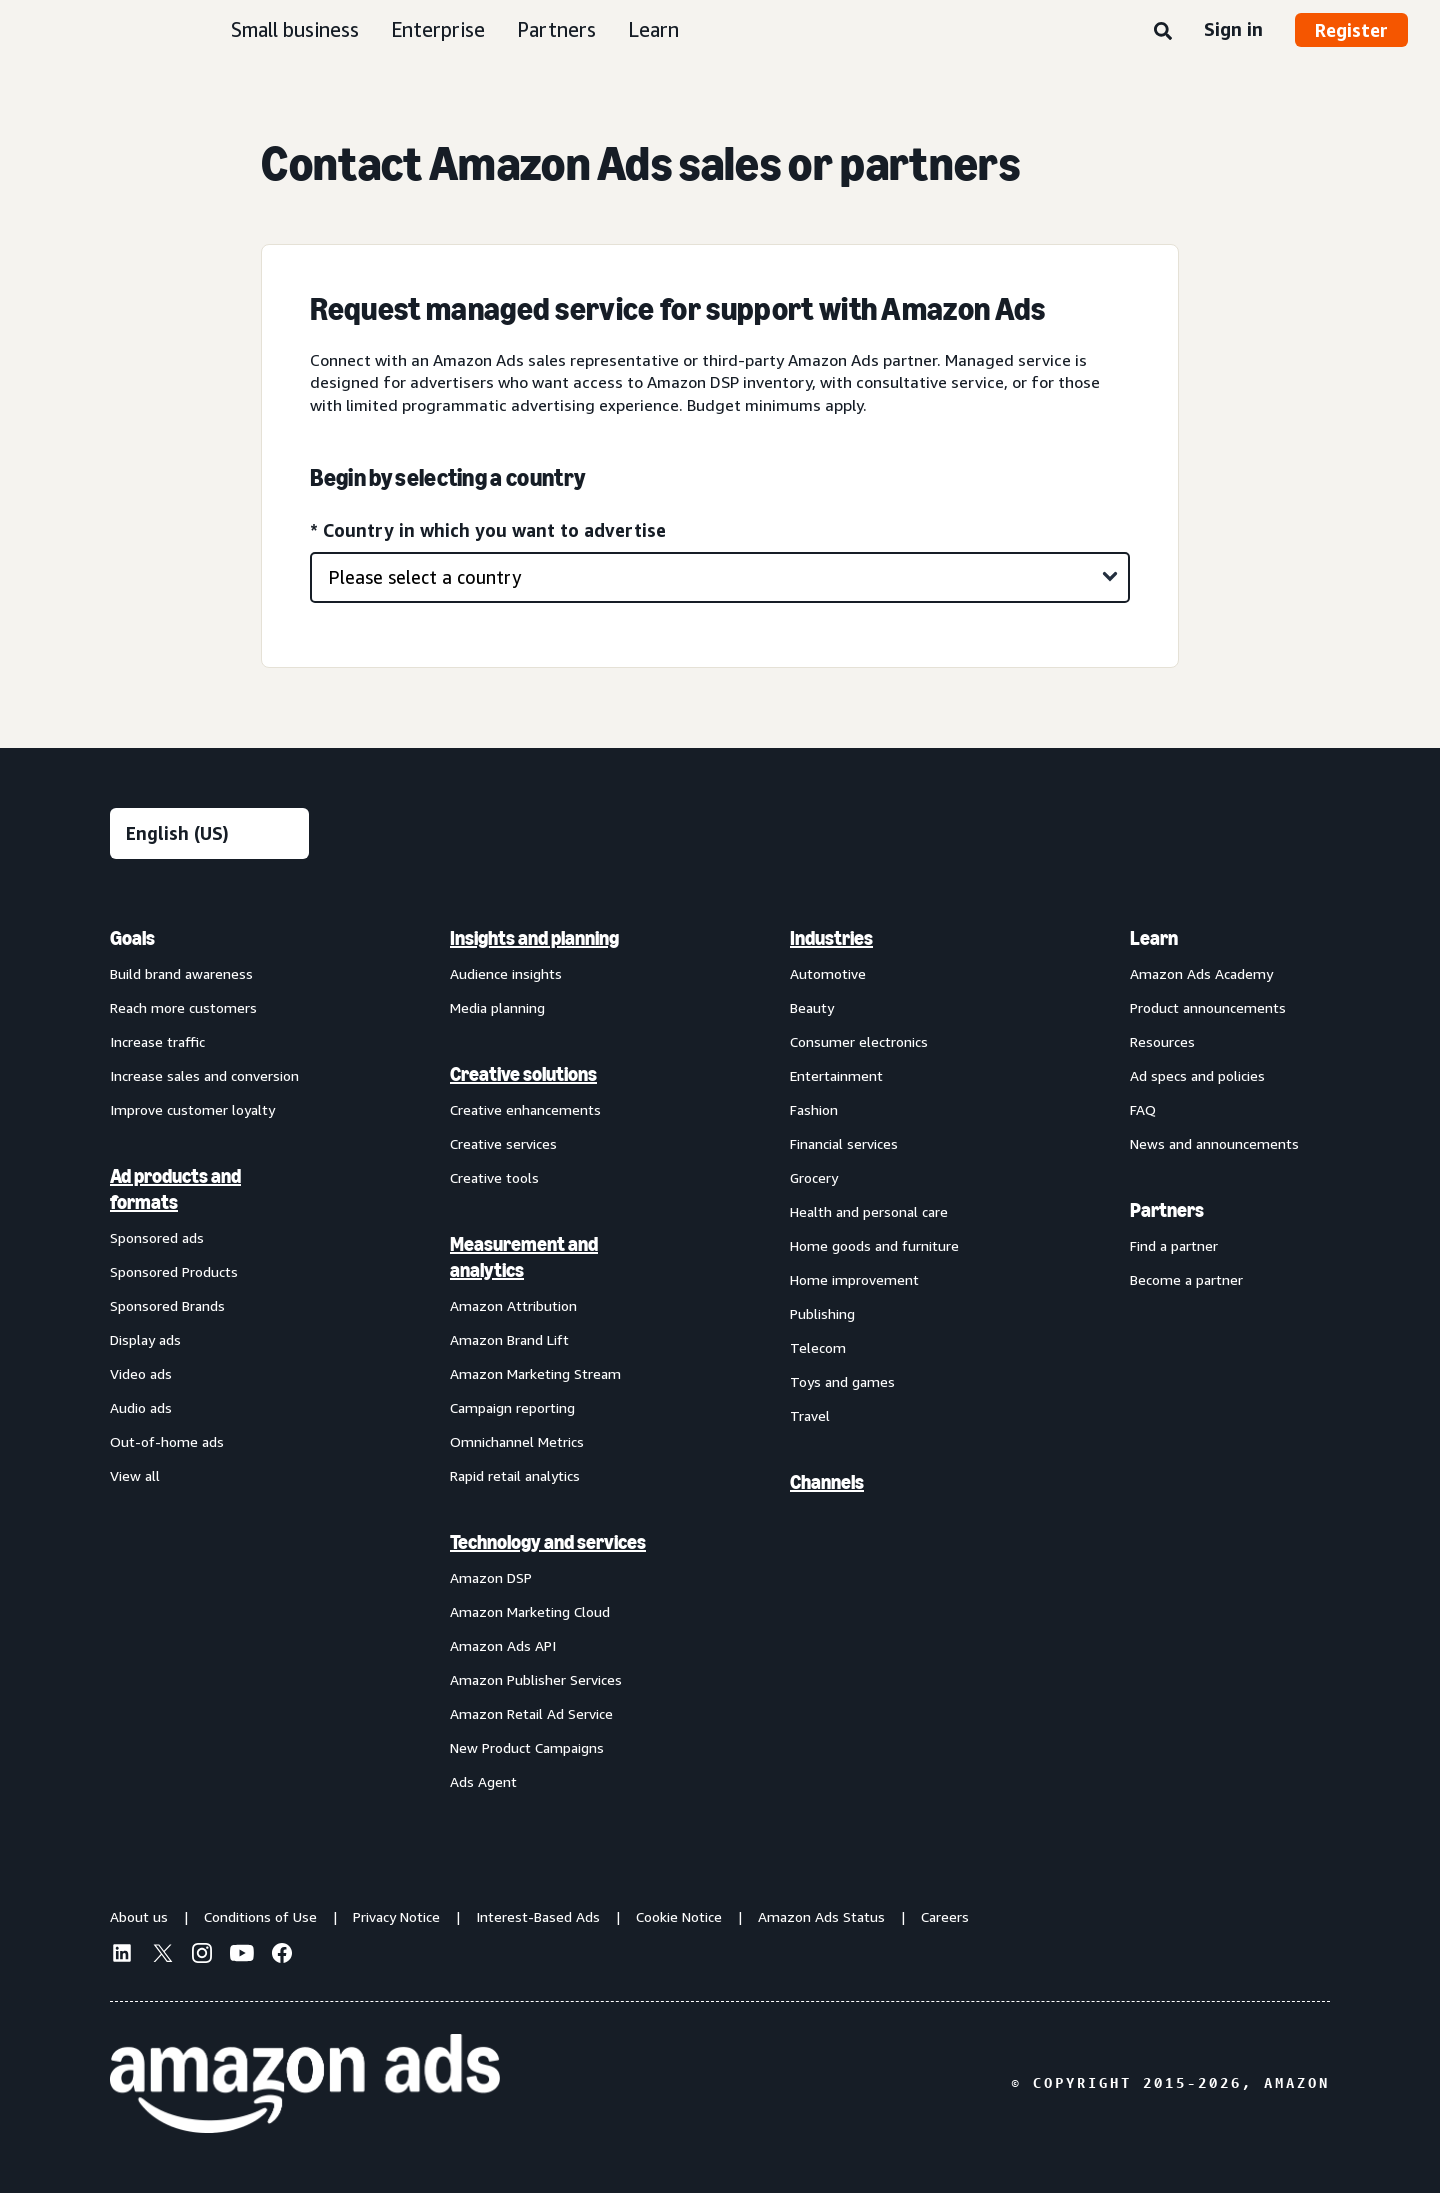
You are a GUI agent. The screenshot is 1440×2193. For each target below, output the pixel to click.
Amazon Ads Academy (1201, 973)
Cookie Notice (679, 1916)
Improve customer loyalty (192, 1109)
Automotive (828, 973)
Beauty (812, 1007)
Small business (295, 29)
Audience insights (506, 973)
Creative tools (494, 1177)
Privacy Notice (396, 1916)
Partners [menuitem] (1167, 1210)
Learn (653, 29)
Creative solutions (523, 1074)
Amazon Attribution (513, 1305)
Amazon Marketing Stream (535, 1373)
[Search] (1163, 32)
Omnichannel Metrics (517, 1441)
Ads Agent (483, 1781)
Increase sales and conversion (204, 1075)
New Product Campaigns (527, 1747)
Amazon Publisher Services (536, 1679)
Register (1351, 30)
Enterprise (438, 29)
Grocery (814, 1177)
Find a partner (1174, 1245)
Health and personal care (869, 1211)
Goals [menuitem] (132, 938)
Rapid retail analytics (515, 1475)
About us (139, 1916)
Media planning (497, 1007)
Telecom (818, 1347)
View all (135, 1475)
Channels (827, 1482)
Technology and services (548, 1542)
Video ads (141, 1373)
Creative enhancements (525, 1109)
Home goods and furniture (874, 1245)
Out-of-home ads (167, 1441)
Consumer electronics (859, 1041)
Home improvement (854, 1279)
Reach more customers (183, 1007)
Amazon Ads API (503, 1645)
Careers (945, 1916)
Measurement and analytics (524, 1257)
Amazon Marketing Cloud (530, 1611)
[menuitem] (210, 1359)
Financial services (844, 1143)
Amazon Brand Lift (509, 1339)
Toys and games (842, 1381)
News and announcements (1214, 1143)
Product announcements (1208, 1007)
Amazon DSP (491, 1577)
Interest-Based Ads (538, 1916)
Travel (810, 1415)
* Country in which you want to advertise (488, 530)
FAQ (1143, 1109)
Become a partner (1186, 1279)
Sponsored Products (174, 1271)
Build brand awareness (181, 973)
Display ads (145, 1339)
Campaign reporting (512, 1407)
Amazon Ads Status (821, 1916)
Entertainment (836, 1075)
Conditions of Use (260, 1916)
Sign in (1233, 29)
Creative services (503, 1143)
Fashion (814, 1109)
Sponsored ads (157, 1237)
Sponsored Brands (167, 1305)
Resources (1162, 1041)
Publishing (822, 1313)
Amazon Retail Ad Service (531, 1713)
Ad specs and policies (1197, 1075)
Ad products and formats (175, 1189)
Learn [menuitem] (1154, 938)
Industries (831, 938)
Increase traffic (157, 1041)
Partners (556, 29)
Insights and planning (534, 938)
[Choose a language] (209, 833)
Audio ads (141, 1407)
